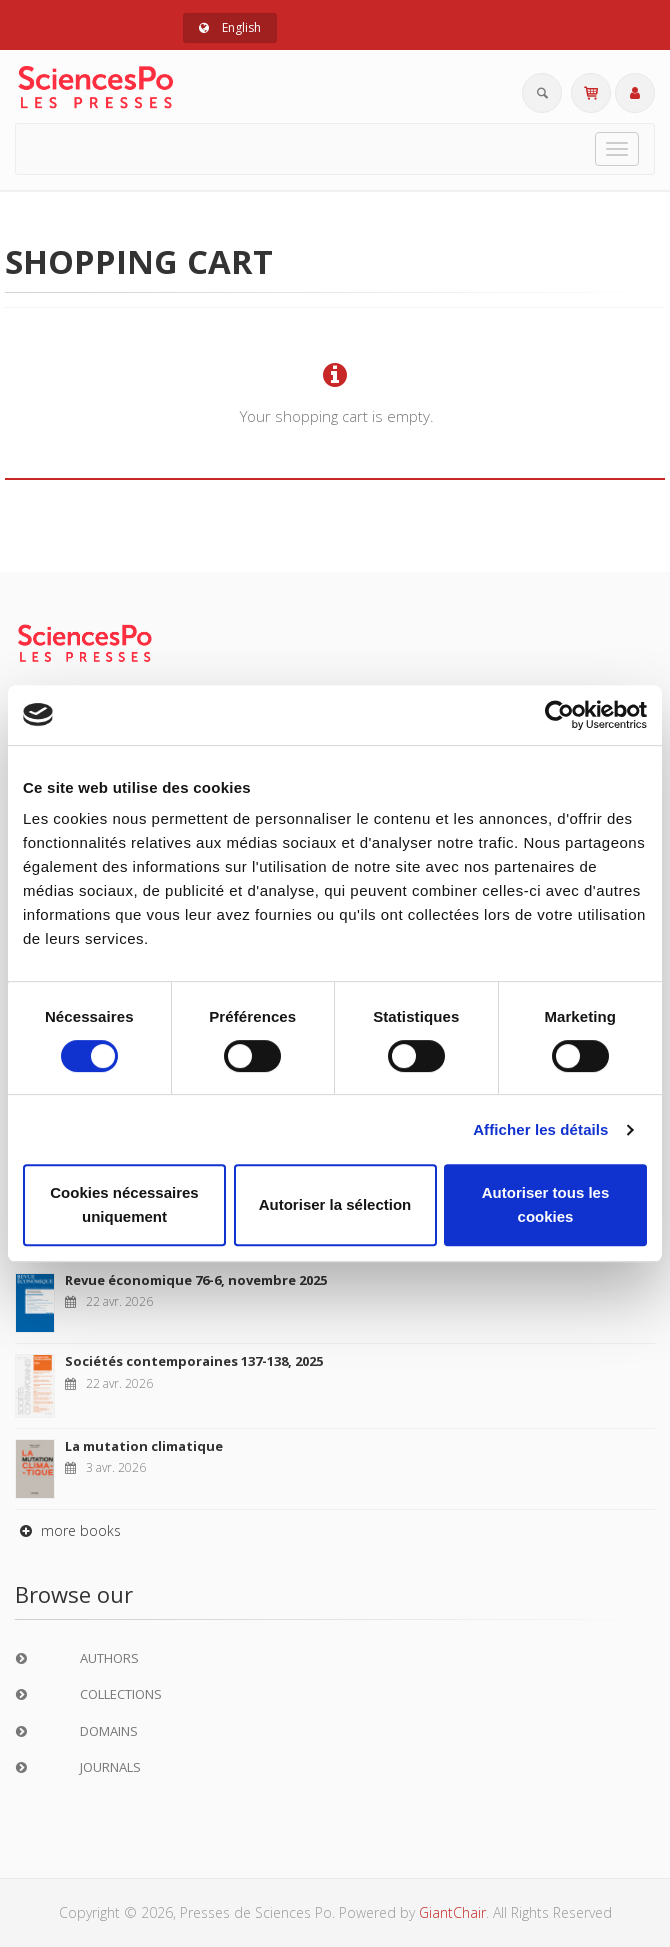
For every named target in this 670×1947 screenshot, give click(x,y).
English (230, 27)
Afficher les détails (540, 1129)
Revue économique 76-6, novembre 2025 (196, 1280)
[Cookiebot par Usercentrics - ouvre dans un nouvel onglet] (559, 715)
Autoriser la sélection (335, 1204)
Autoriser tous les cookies (546, 1204)
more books (68, 1530)
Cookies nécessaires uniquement (124, 1204)
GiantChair (452, 1912)
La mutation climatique (144, 1446)
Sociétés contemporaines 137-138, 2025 (194, 1361)
